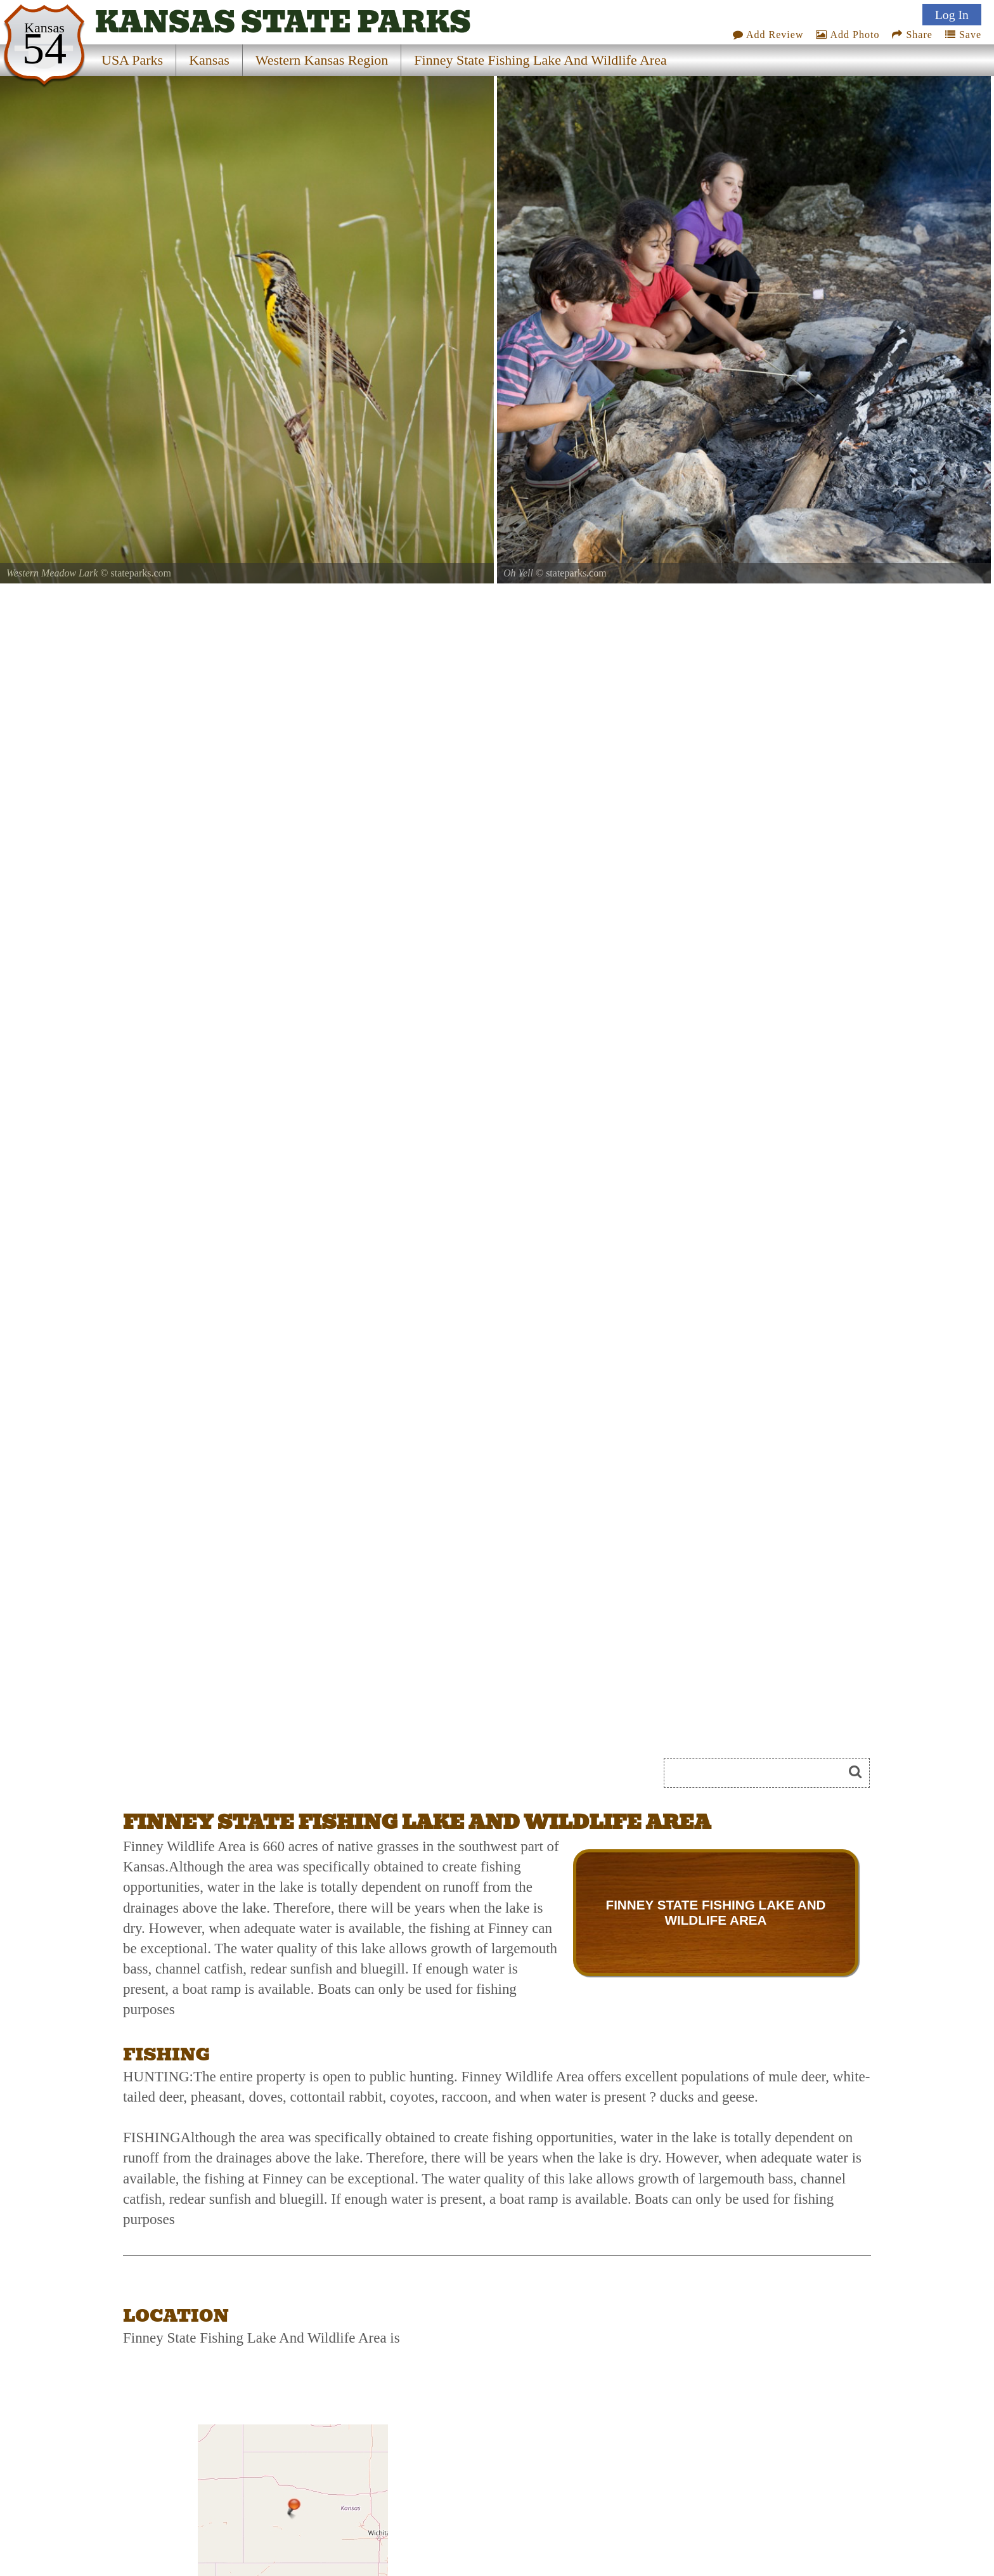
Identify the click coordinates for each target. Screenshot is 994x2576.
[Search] (759, 1772)
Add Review (768, 34)
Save (963, 34)
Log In (952, 15)
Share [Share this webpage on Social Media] (912, 34)
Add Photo (847, 34)
